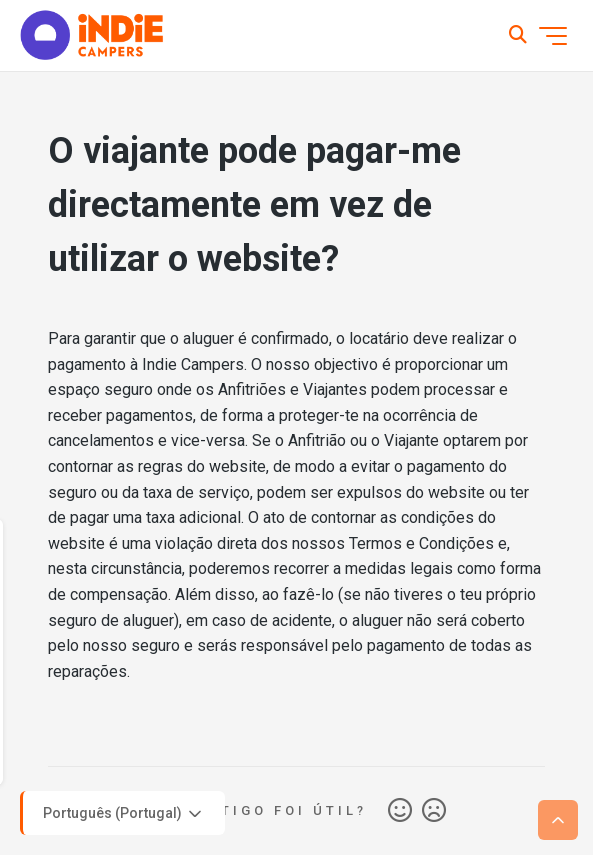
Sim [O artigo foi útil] (400, 811)
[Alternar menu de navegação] (553, 36)
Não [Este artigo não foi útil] (434, 811)
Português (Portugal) (124, 814)
